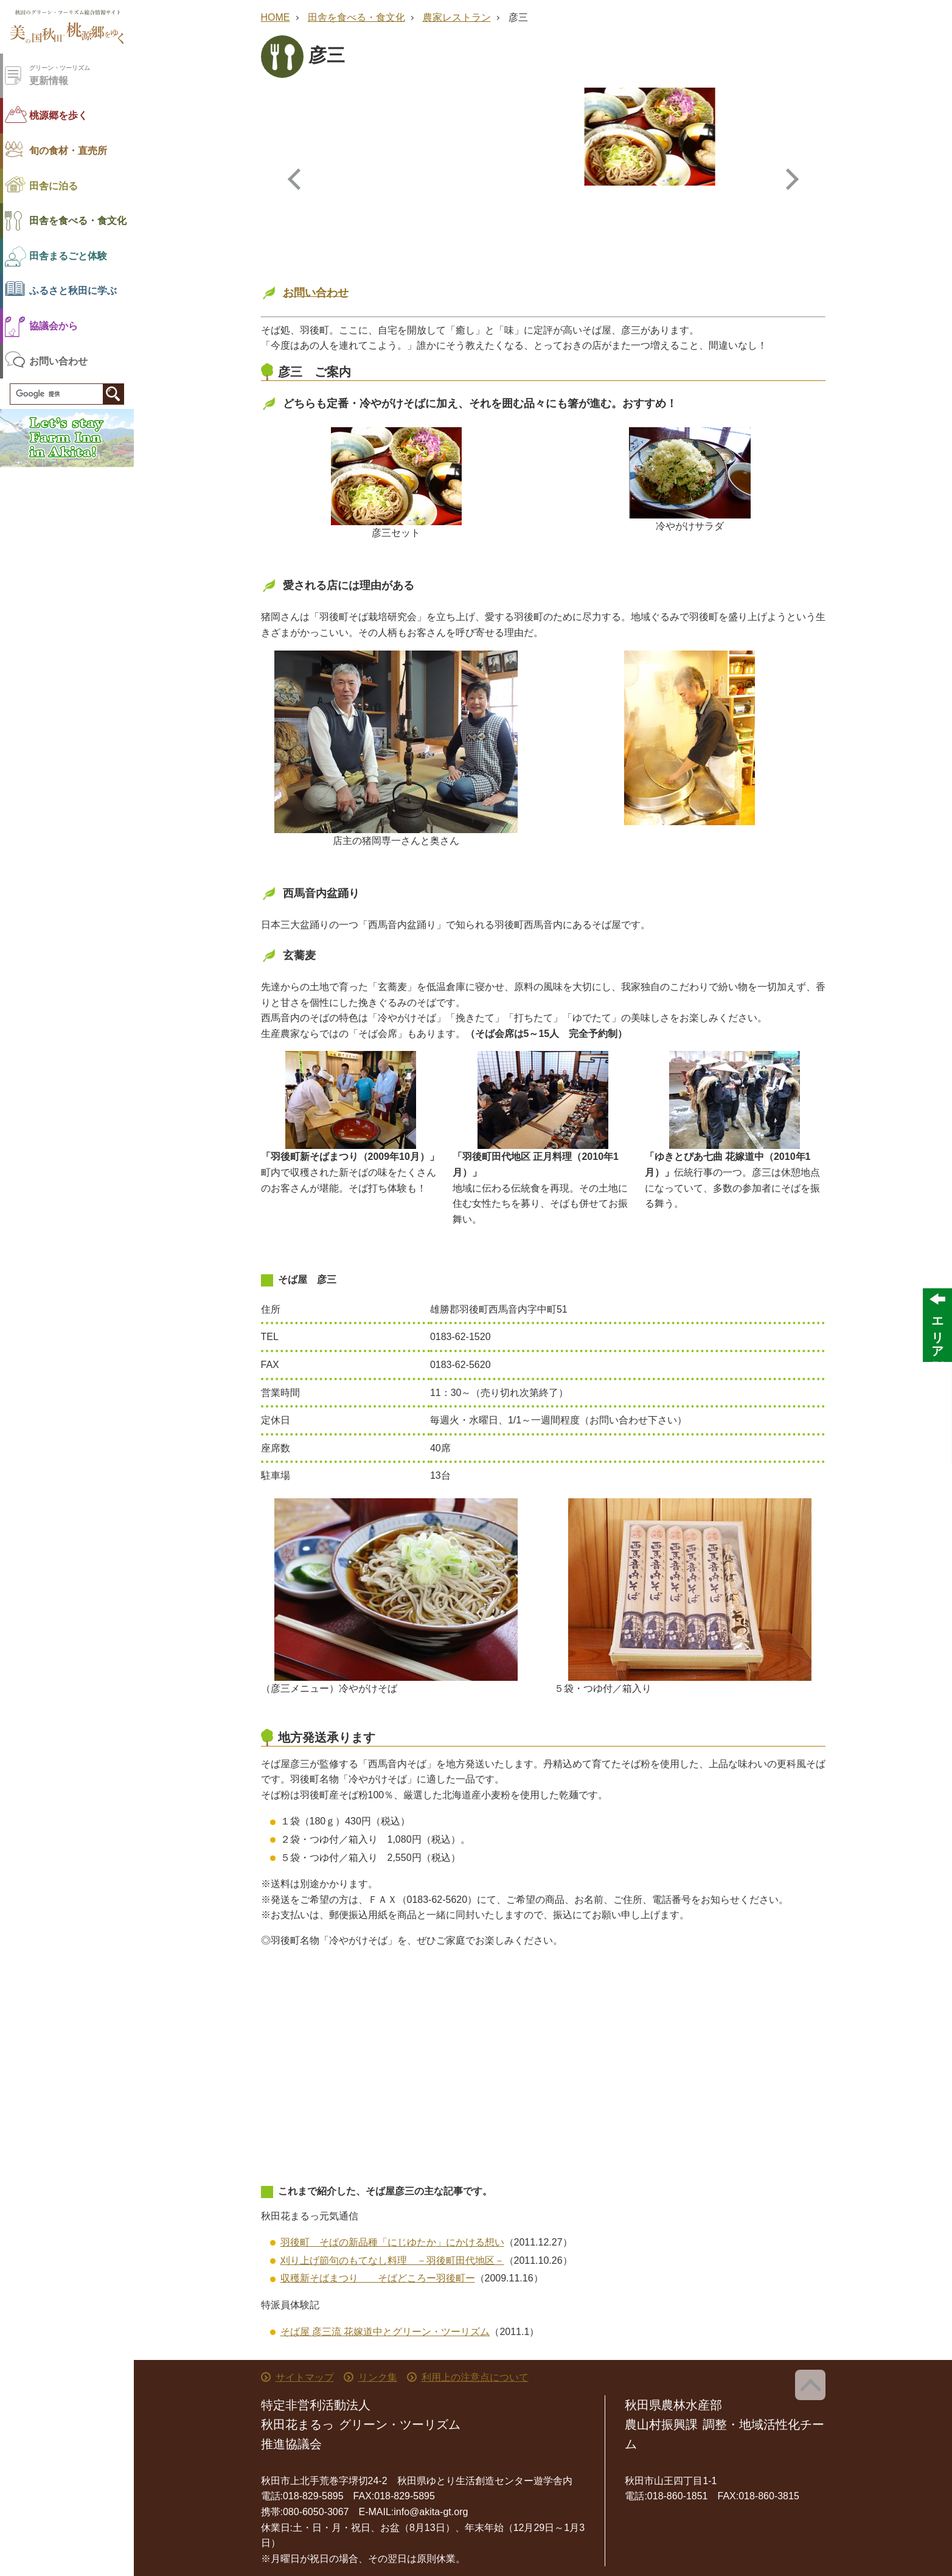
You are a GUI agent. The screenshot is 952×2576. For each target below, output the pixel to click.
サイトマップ (305, 2377)
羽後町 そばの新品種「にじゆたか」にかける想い (392, 2242)
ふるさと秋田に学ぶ (73, 290)
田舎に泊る (53, 186)
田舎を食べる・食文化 (78, 220)
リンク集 (377, 2377)
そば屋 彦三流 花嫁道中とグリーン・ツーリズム (385, 2331)
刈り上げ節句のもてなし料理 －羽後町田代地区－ (392, 2260)
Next (791, 179)
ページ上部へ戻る (810, 2385)
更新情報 (81, 74)
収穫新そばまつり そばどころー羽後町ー (377, 2278)
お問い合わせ (58, 361)
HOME (275, 17)
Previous (295, 179)
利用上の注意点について (475, 2377)
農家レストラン (457, 17)
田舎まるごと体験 (68, 256)
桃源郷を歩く (58, 115)
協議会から (53, 326)
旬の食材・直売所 (68, 150)
